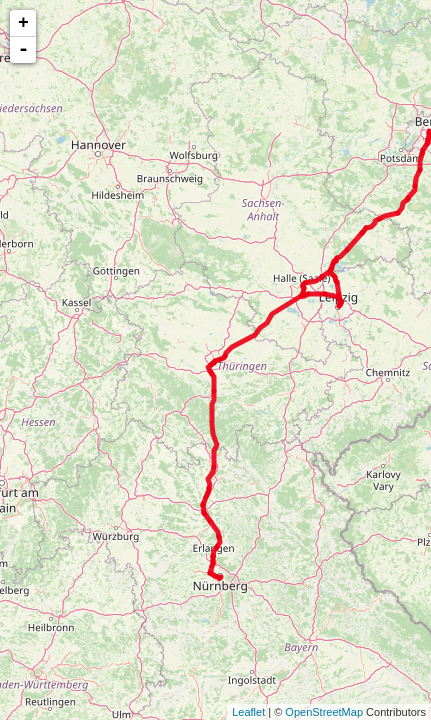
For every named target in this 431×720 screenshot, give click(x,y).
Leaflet (248, 712)
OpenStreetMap (324, 712)
